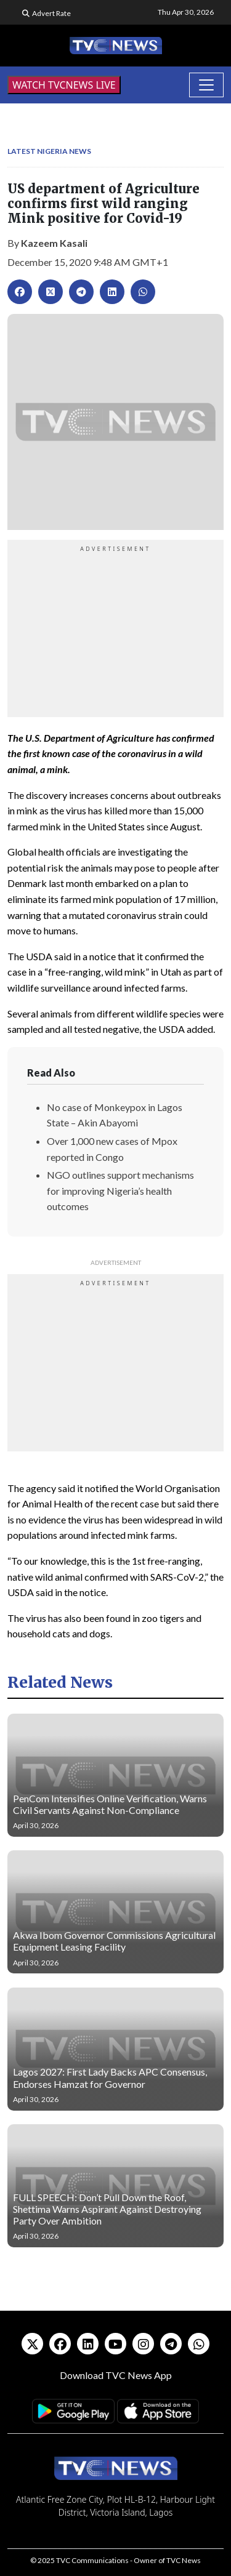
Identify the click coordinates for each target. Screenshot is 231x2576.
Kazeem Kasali (54, 243)
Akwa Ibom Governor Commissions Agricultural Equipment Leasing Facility (114, 1940)
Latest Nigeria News (49, 151)
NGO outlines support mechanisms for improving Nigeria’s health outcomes (120, 1190)
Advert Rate (51, 13)
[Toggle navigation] (206, 85)
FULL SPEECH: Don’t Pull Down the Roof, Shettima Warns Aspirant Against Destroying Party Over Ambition (107, 2208)
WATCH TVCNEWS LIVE (64, 85)
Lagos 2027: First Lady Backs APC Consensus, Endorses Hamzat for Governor (110, 2077)
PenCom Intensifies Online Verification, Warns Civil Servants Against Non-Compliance (110, 1804)
